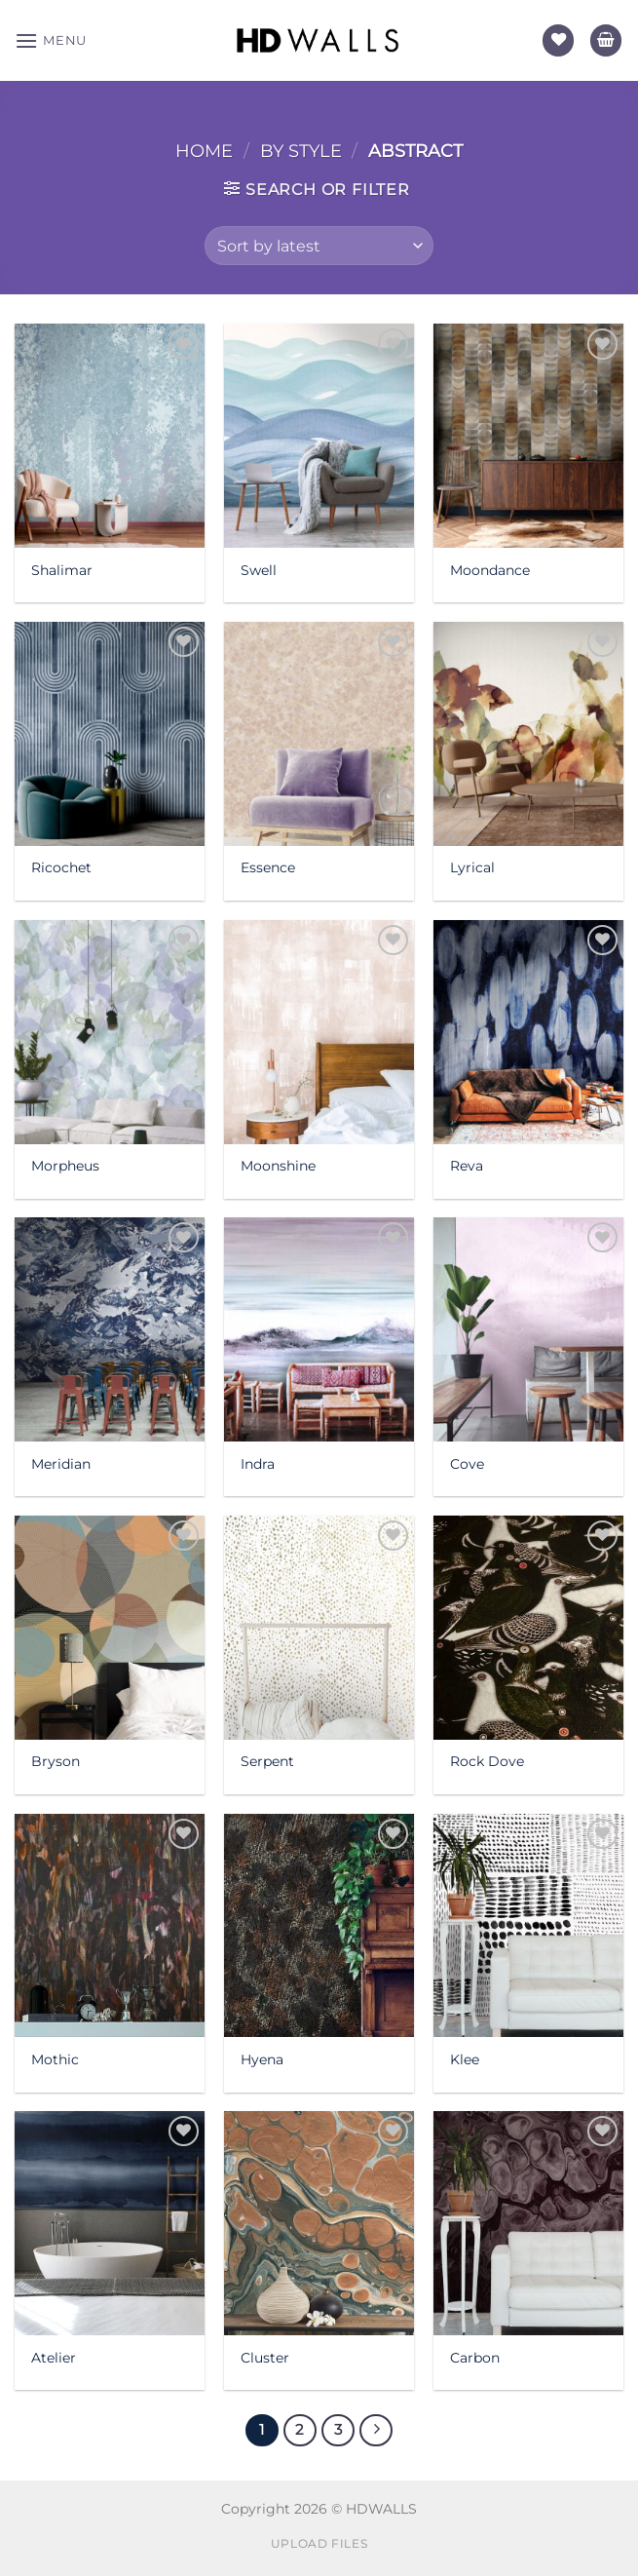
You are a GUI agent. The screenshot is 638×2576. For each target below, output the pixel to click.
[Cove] (528, 1329)
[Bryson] (110, 1628)
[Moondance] (528, 436)
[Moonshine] (319, 1032)
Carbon (475, 2357)
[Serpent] (319, 1628)
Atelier (53, 2357)
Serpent (267, 1761)
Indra (258, 1464)
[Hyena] (319, 1926)
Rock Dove (487, 1761)
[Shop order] (318, 245)
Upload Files (319, 2543)
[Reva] (528, 1032)
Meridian (61, 1464)
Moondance (490, 570)
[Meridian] (110, 1329)
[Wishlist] (558, 40)
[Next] (376, 2430)
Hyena (262, 2059)
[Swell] (319, 436)
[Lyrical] (528, 734)
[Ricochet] (110, 734)
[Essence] (319, 734)
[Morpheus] (110, 1032)
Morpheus (65, 1165)
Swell (259, 570)
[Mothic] (110, 1926)
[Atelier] (110, 2223)
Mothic (55, 2059)
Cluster (265, 2357)
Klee (464, 2059)
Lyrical (472, 867)
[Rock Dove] (528, 1628)
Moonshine (278, 1165)
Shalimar (62, 570)
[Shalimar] (110, 436)
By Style (301, 150)
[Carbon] (528, 2223)
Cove (467, 1464)
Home (204, 150)
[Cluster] (319, 2223)
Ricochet (61, 867)
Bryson (55, 1761)
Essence (268, 867)
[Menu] (51, 40)
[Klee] (528, 1926)
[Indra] (319, 1329)
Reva (466, 1165)
